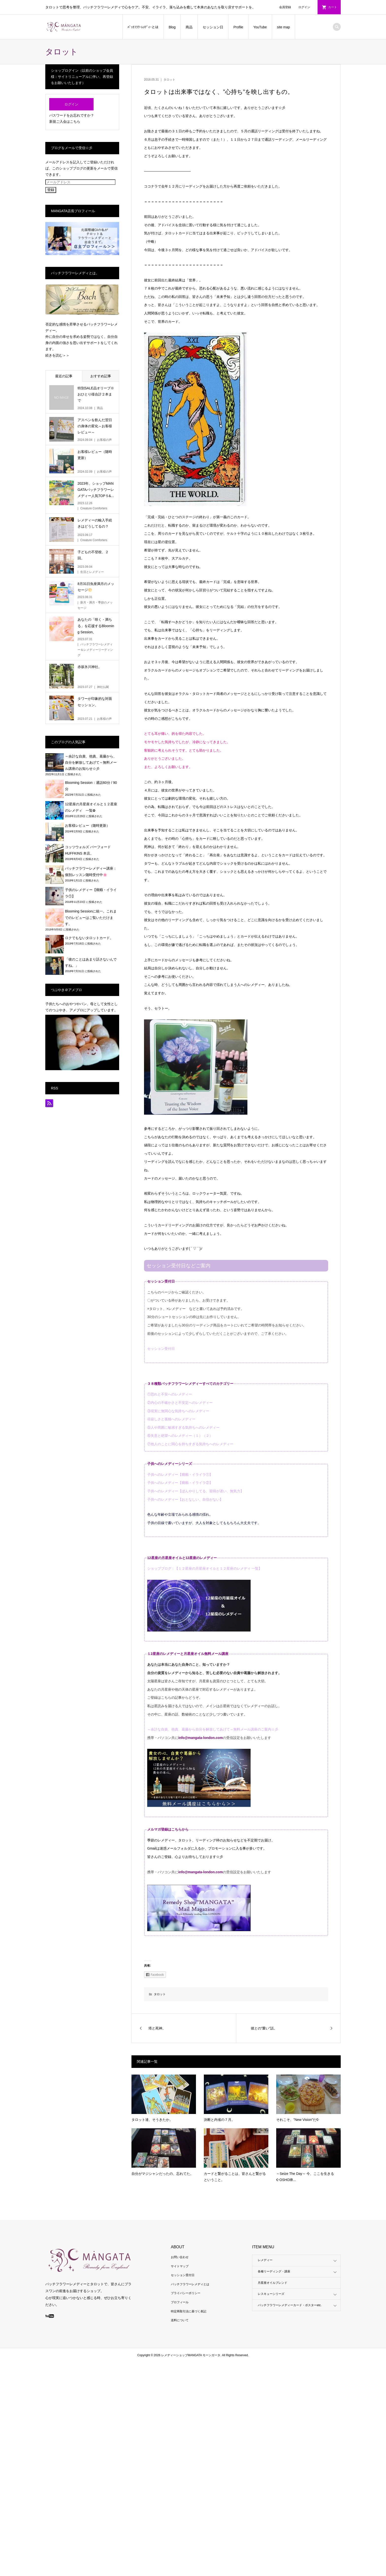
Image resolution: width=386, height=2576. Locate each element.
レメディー (265, 2260)
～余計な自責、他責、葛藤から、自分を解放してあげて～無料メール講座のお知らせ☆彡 (91, 762)
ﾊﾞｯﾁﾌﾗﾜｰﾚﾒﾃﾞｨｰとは (143, 27)
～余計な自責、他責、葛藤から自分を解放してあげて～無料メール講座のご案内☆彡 (212, 1729)
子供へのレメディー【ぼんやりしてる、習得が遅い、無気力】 (195, 1491)
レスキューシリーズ (271, 2294)
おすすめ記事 (100, 376)
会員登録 (285, 7)
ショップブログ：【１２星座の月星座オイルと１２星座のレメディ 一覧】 (204, 1568)
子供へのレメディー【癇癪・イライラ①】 (180, 1475)
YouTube (260, 27)
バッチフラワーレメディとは (190, 2284)
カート (332, 7)
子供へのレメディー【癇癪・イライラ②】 (180, 1483)
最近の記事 (63, 376)
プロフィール (180, 2302)
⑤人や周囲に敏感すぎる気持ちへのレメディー (183, 1427)
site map (283, 27)
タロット (169, 79)
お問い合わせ (180, 2257)
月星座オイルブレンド (272, 2282)
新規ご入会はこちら (64, 121)
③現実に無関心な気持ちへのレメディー (178, 1411)
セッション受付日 (161, 1349)
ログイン (304, 7)
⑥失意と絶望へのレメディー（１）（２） (180, 1436)
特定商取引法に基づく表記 (188, 2311)
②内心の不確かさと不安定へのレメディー (180, 1403)
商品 (189, 27)
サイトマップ (180, 2266)
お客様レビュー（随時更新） (87, 825)
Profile (238, 27)
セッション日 (213, 27)
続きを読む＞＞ (57, 355)
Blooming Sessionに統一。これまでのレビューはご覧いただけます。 (91, 917)
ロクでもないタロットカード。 (89, 938)
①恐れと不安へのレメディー (169, 1394)
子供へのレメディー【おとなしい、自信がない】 (185, 1499)
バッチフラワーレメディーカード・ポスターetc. (290, 2305)
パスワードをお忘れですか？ (71, 115)
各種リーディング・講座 (274, 2271)
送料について (180, 2320)
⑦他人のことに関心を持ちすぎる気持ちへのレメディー (190, 1444)
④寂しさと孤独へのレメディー (171, 1419)
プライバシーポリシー (185, 2293)
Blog (172, 27)
